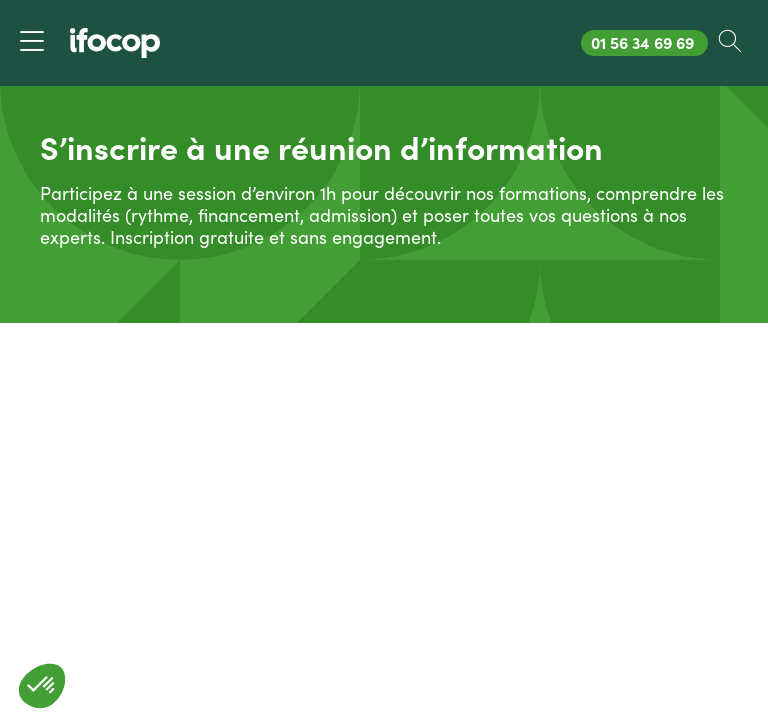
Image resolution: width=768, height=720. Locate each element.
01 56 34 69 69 (649, 42)
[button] (42, 686)
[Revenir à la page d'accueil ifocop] (115, 43)
